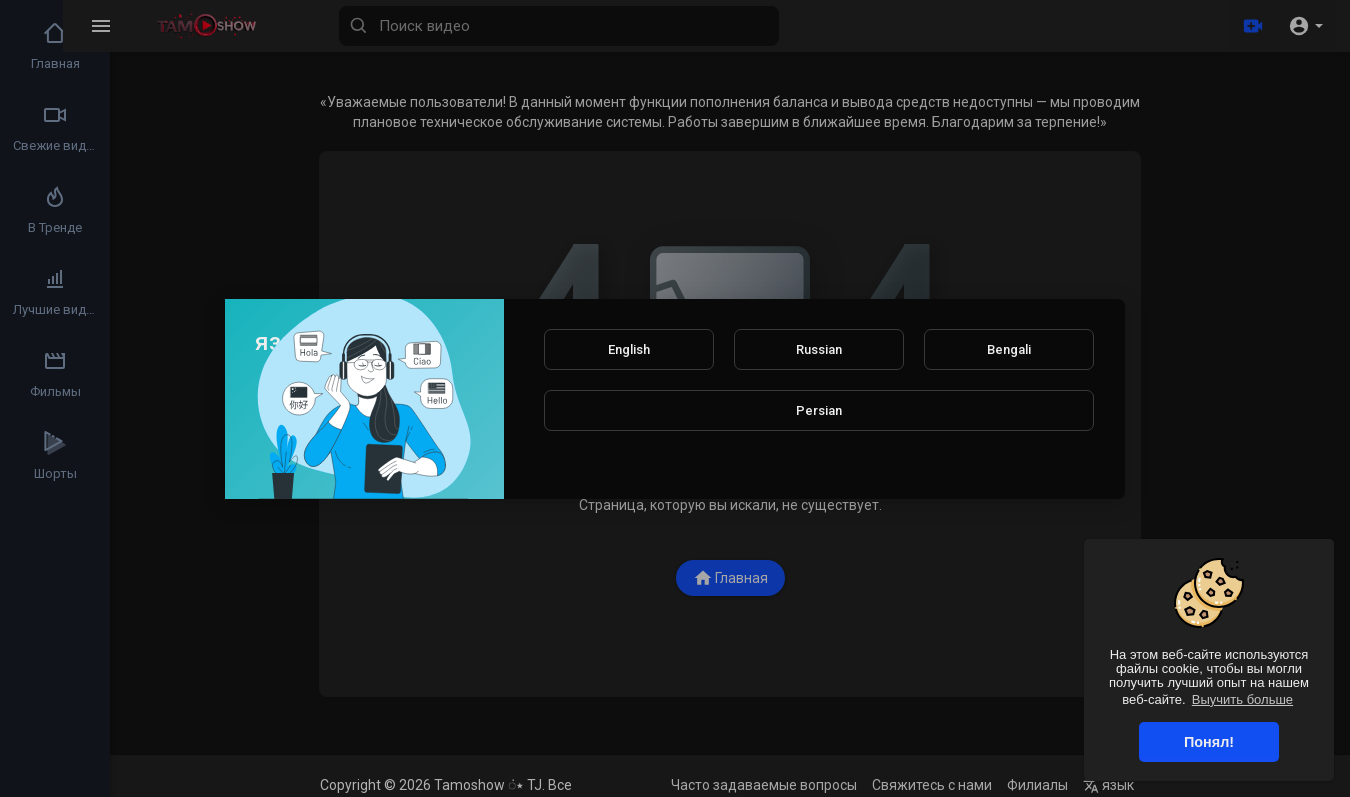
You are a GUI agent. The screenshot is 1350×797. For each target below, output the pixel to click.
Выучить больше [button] (1242, 699)
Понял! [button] (1209, 742)
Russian (819, 349)
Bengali (1009, 349)
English (629, 349)
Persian (819, 410)
